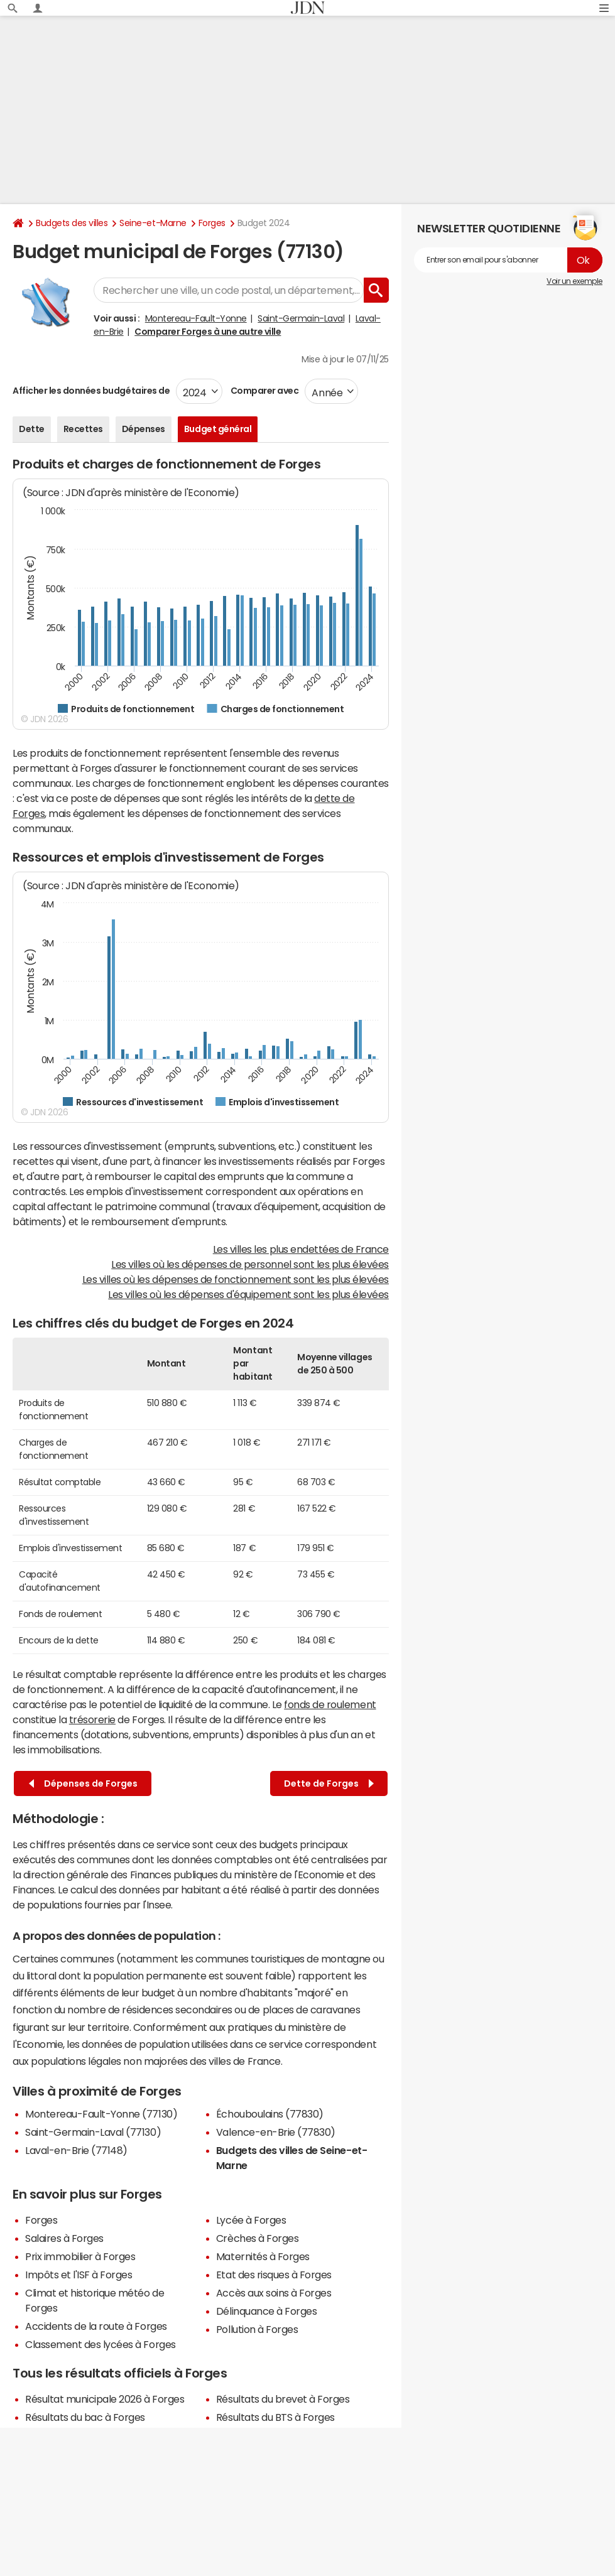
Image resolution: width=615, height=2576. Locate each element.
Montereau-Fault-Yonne (196, 318)
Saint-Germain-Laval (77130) (93, 2132)
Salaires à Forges (64, 2238)
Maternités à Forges (263, 2256)
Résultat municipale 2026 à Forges (104, 2399)
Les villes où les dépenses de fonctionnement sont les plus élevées (235, 1279)
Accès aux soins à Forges (273, 2293)
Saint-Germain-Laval (301, 318)
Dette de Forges (329, 1784)
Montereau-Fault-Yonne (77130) (101, 2114)
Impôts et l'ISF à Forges (78, 2275)
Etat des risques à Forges (274, 2275)
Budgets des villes (71, 223)
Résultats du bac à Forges (85, 2417)
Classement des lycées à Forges (100, 2344)
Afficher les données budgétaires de (91, 390)
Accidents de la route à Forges (96, 2326)
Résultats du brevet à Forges (283, 2399)
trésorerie (92, 1719)
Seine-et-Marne (152, 223)
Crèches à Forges (257, 2238)
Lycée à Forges (251, 2220)
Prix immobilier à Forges (80, 2256)
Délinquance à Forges (266, 2311)
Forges (212, 223)
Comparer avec (263, 390)
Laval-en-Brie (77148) (76, 2150)
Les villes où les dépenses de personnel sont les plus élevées (250, 1264)
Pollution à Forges (257, 2329)
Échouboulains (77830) (270, 2114)
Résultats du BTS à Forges (275, 2417)
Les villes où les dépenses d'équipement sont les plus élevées (248, 1294)
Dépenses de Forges (83, 1784)
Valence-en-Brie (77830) (275, 2132)
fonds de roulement (330, 1704)
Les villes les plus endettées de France (301, 1249)
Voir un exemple (574, 281)
